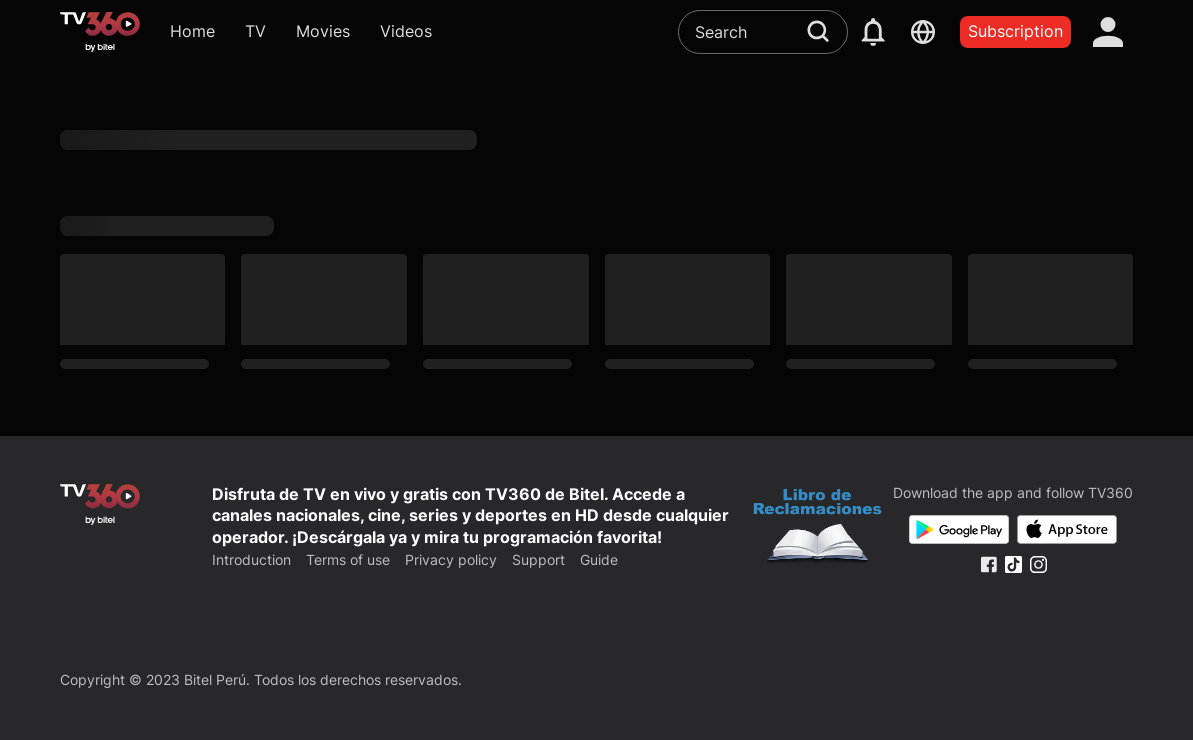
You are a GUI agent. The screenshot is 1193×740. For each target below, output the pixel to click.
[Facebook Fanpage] (988, 564)
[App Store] (1067, 529)
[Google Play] (959, 529)
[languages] (923, 32)
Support (538, 559)
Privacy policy (451, 559)
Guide (599, 559)
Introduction (251, 559)
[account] (1108, 32)
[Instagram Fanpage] (1038, 564)
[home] (100, 32)
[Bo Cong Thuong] (817, 528)
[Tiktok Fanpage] (1013, 564)
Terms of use (348, 559)
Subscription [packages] (1015, 31)
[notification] (873, 32)
